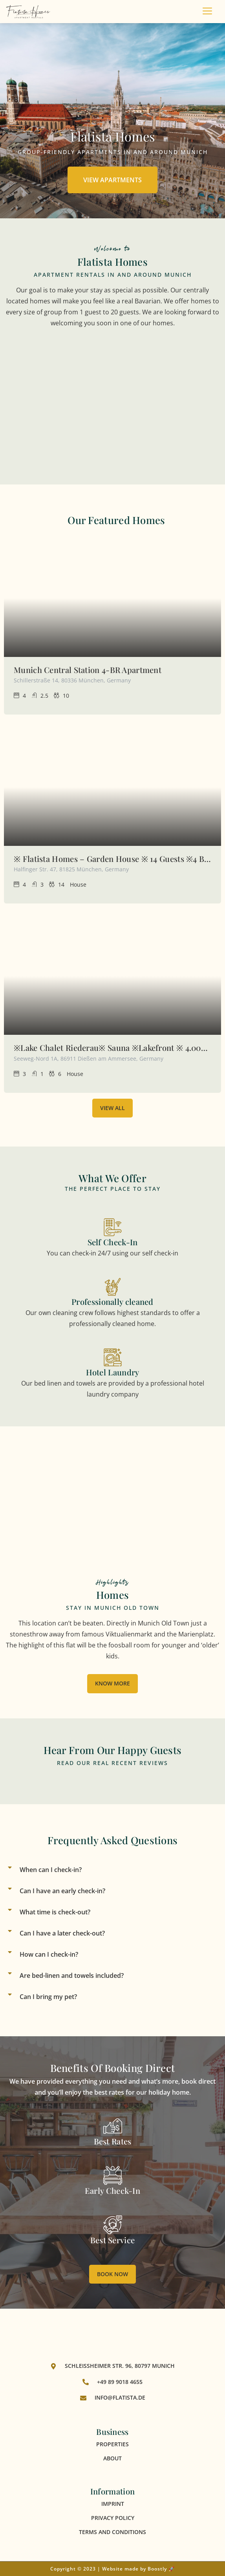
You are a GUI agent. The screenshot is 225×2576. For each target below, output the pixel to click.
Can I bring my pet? (48, 1996)
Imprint (112, 2503)
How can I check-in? (49, 1954)
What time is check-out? (55, 1912)
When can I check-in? (51, 1869)
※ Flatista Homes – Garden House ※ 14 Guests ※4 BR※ (112, 859)
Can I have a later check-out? (62, 1933)
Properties (112, 2444)
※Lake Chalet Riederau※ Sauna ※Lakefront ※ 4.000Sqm (112, 1048)
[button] (112, 1869)
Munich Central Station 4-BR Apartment (87, 670)
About (112, 2458)
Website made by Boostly (134, 2568)
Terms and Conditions (112, 2532)
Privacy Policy (112, 2518)
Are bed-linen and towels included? (72, 1975)
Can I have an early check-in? (62, 1891)
